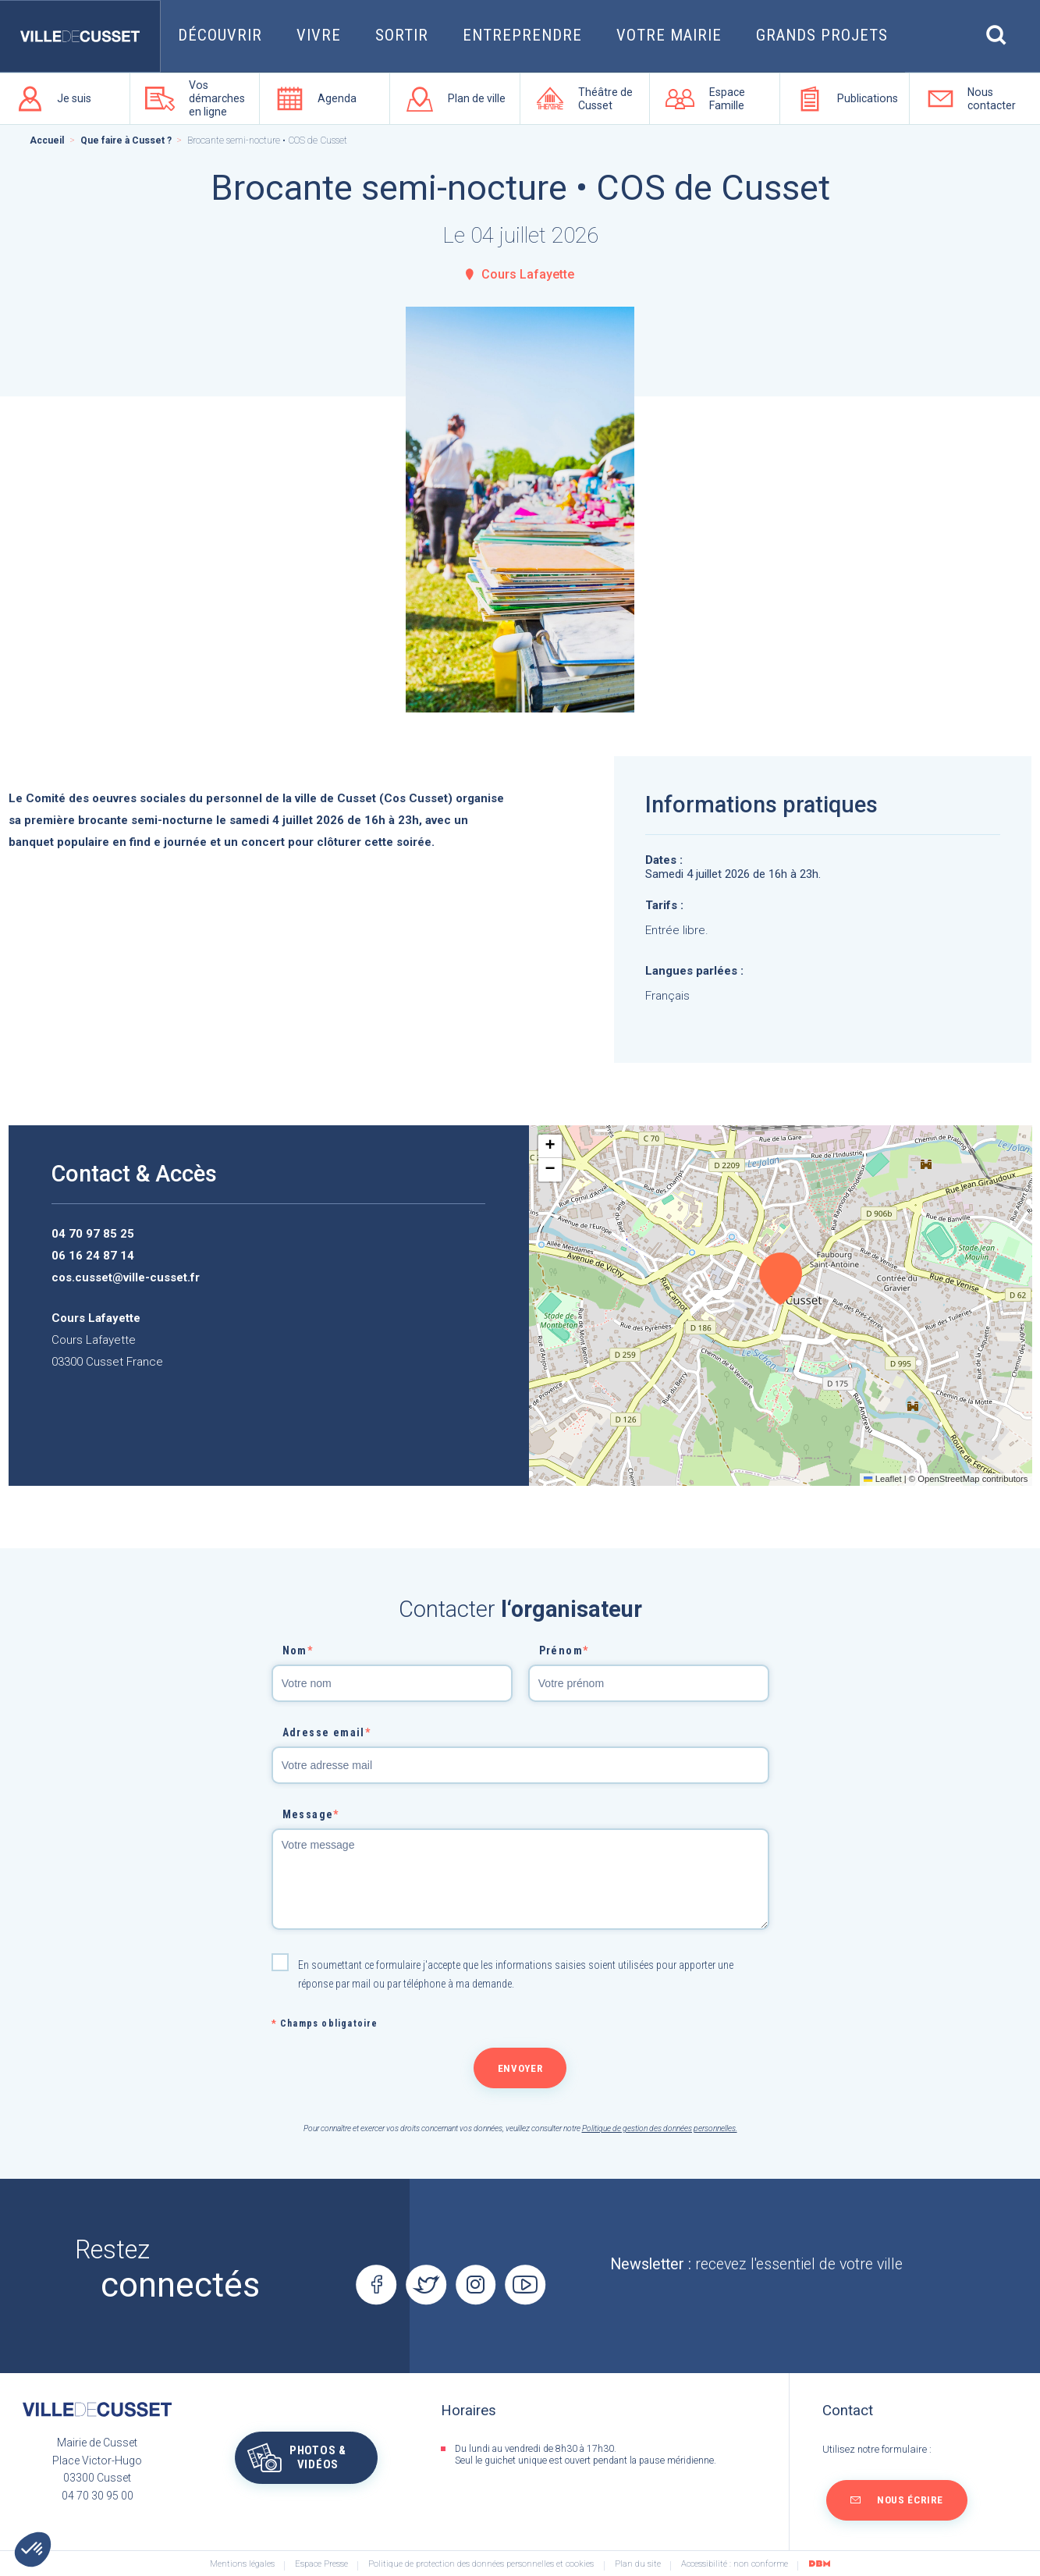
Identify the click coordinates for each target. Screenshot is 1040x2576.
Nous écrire (910, 2500)
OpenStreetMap (948, 1478)
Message (310, 1814)
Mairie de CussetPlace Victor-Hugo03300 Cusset (97, 2460)
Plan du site (638, 2564)
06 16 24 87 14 (92, 1256)
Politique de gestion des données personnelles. (659, 2128)
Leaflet (882, 1478)
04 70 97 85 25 (92, 1234)
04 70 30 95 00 (97, 2495)
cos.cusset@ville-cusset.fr (125, 1277)
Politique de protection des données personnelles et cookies (481, 2564)
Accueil (47, 140)
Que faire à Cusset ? (126, 140)
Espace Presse (321, 2564)
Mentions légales (242, 2564)
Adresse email (326, 1732)
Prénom (564, 1650)
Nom (298, 1650)
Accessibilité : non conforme (734, 2564)
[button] (780, 1279)
